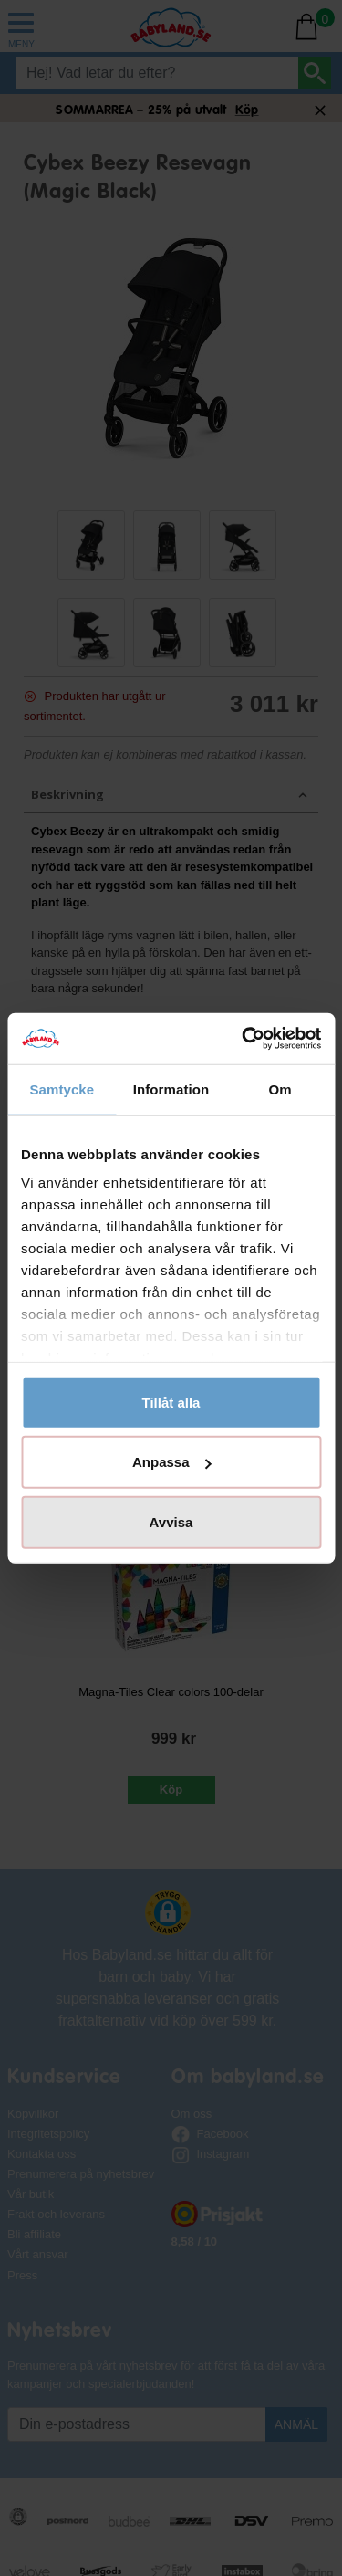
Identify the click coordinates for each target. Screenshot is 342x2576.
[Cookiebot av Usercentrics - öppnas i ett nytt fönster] (243, 1039)
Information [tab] (171, 1088)
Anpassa (172, 1462)
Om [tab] (280, 1088)
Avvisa (171, 1521)
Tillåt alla (171, 1401)
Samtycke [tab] (61, 1088)
